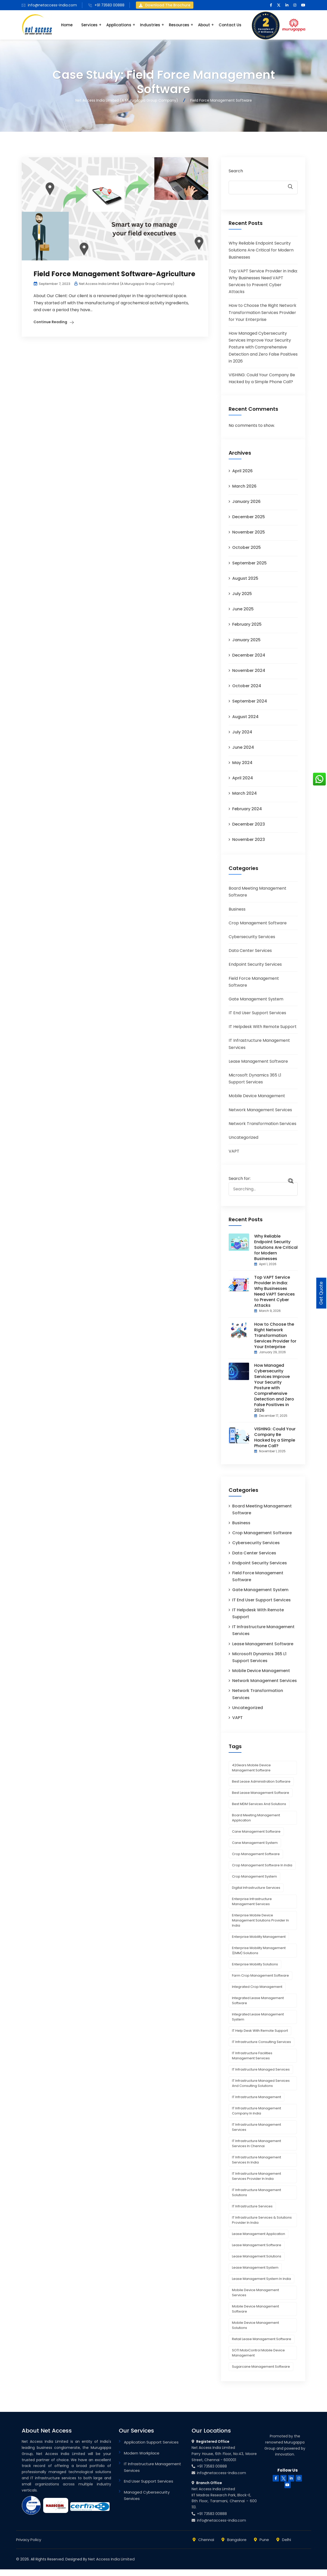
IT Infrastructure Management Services (152, 2467)
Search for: (240, 1178)
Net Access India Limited (111, 2559)
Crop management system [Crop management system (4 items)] (254, 1876)
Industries (150, 25)
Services (89, 25)
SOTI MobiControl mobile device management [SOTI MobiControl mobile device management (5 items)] (258, 2353)
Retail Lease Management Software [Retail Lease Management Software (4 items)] (261, 2339)
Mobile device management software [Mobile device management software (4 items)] (255, 2309)
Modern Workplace (141, 2453)
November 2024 (248, 670)
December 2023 (248, 824)
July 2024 (242, 732)
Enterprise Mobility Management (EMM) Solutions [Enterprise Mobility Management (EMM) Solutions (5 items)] (259, 1950)
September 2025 (249, 563)
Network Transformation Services (262, 1124)
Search (236, 171)
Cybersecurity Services (252, 937)
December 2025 (248, 517)
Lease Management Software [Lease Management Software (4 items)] (256, 2245)
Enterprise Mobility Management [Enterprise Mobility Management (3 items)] (259, 1936)
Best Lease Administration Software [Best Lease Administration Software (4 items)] (261, 1781)
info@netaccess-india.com (52, 5)
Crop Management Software (258, 923)
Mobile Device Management (257, 1096)
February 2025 (247, 624)
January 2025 (246, 640)
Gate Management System (256, 999)
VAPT (234, 1151)
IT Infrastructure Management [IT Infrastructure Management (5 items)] (256, 2097)
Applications (118, 25)
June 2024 (243, 747)
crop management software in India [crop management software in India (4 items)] (262, 1865)
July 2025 (242, 594)
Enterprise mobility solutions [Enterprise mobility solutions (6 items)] (255, 1964)
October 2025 (246, 547)
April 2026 (242, 471)
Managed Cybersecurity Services (147, 2495)
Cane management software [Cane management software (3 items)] (256, 1831)
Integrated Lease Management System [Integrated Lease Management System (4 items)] (258, 2017)
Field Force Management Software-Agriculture (114, 274)
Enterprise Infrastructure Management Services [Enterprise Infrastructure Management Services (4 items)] (252, 1901)
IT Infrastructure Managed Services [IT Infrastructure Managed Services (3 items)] (261, 2069)
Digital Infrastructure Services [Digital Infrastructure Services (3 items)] (256, 1887)
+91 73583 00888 (109, 5)
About (204, 25)
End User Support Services (148, 2481)
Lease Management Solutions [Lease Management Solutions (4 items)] (256, 2256)
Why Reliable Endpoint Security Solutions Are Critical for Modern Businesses (261, 250)
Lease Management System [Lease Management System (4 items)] (255, 2267)
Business (237, 909)
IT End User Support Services (257, 1013)
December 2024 (248, 655)
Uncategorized (243, 1137)
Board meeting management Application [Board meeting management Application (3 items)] (256, 1818)
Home (67, 25)
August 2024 (245, 717)
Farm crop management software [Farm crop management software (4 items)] (260, 1975)
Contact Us (230, 25)
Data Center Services (250, 950)
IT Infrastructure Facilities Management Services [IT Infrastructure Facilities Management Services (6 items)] (252, 2056)
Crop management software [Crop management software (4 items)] (256, 1854)
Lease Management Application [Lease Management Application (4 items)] (258, 2233)
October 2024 (246, 686)
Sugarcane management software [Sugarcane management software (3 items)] (261, 2366)
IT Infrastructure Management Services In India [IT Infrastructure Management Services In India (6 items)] (256, 2160)
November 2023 (248, 839)
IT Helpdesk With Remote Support (263, 1027)
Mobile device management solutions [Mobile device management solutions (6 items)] (255, 2325)
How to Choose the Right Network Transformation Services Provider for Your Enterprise (262, 312)
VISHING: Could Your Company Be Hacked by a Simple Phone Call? (275, 1437)
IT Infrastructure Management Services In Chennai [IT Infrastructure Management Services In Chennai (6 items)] (256, 2143)
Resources (179, 25)
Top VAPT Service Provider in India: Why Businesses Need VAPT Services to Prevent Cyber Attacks (274, 1291)
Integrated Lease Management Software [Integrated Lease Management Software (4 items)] (258, 2000)
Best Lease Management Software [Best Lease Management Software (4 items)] (260, 1792)
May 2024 (242, 763)
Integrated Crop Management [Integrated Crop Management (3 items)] (257, 1986)
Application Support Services (151, 2442)
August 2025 (245, 578)
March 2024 (244, 793)
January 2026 (246, 501)
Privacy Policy (28, 2539)
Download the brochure (164, 5)
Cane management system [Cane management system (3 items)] (255, 1842)
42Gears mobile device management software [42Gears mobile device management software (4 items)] (251, 1768)
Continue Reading (50, 321)
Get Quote (321, 1292)
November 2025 (248, 532)
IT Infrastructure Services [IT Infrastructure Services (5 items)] (252, 2206)
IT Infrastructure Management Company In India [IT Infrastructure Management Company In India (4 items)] (256, 2111)
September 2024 (249, 701)
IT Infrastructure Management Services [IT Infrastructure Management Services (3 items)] (256, 2127)
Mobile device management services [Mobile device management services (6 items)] (255, 2292)
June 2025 (243, 609)
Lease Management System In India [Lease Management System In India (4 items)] (261, 2278)
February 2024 (247, 809)
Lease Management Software (258, 1061)
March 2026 (244, 486)
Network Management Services (260, 1110)
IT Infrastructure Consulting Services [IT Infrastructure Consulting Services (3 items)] (261, 2041)
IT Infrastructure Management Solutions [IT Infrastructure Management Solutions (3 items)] (256, 2192)
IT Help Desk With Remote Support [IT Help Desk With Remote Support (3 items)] (260, 2030)
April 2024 (242, 778)
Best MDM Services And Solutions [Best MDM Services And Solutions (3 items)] (259, 1803)
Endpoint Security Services (255, 964)
